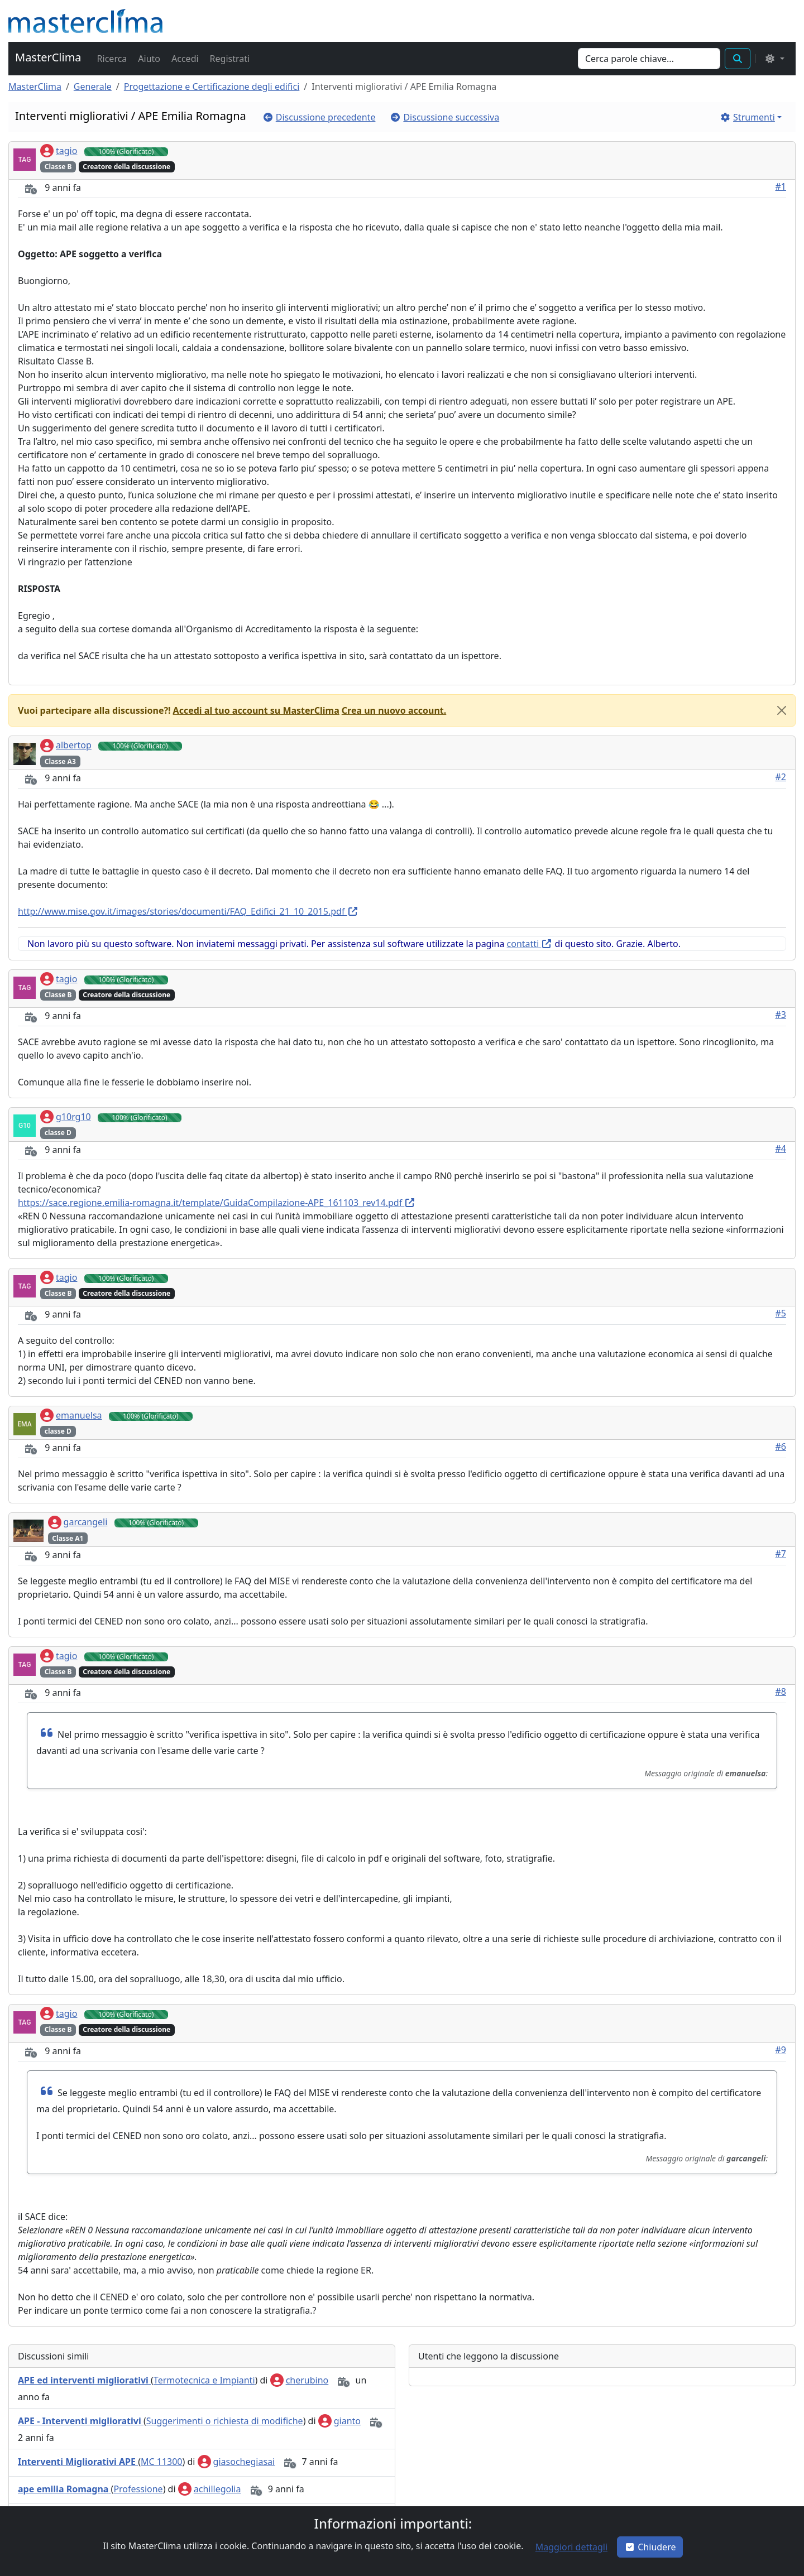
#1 (781, 186)
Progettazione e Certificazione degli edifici (212, 86)
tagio (58, 151)
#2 (781, 777)
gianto (339, 2421)
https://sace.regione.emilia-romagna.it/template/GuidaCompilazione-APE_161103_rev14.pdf (216, 1202)
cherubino (299, 2380)
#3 (781, 1014)
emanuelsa (71, 1415)
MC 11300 (162, 2461)
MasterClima (48, 57)
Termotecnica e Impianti (204, 2380)
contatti (530, 944)
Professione (137, 2489)
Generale (93, 86)
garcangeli (78, 1522)
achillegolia (209, 2489)
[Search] (649, 58)
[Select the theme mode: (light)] (774, 59)
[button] (111, 58)
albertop (66, 745)
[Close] (781, 710)
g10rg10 (65, 1117)
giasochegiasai (236, 2461)
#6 (781, 1446)
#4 (781, 1148)
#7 (781, 1553)
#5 (781, 1313)
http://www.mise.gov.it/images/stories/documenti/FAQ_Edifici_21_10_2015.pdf (188, 911)
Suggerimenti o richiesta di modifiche (224, 2421)
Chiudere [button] (650, 2547)
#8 (781, 1691)
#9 (781, 2050)
